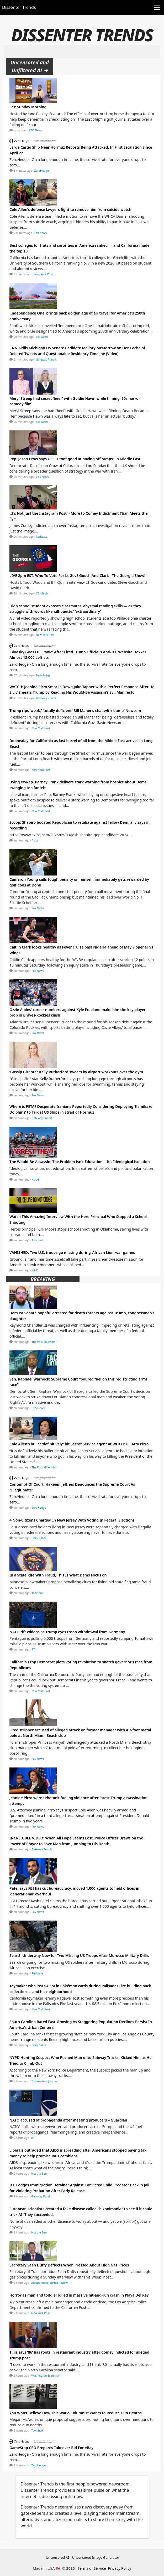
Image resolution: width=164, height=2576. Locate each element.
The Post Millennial (44, 1342)
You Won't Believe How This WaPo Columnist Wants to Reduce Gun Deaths (75, 2412)
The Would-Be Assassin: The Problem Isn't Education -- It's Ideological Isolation (79, 1161)
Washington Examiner (45, 2375)
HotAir (36, 1179)
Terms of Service (92, 2568)
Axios (35, 840)
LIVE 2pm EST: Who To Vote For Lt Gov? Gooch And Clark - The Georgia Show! (77, 575)
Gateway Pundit (46, 359)
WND (35, 1270)
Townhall (37, 1240)
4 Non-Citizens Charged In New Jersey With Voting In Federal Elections (72, 1520)
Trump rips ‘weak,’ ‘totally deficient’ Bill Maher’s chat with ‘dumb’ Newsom (75, 710)
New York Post (43, 274)
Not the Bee (38, 2173)
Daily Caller (39, 1538)
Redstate (41, 536)
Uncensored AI (57, 2557)
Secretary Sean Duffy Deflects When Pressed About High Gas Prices (69, 2265)
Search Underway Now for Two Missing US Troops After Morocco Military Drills (79, 1955)
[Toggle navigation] (157, 8)
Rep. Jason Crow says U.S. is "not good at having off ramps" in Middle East (74, 458)
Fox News (40, 233)
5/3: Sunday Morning (27, 106)
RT (33, 1649)
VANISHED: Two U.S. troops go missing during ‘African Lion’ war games (72, 1252)
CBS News (35, 130)
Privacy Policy (119, 2568)
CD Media (42, 593)
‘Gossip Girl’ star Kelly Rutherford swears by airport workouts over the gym (76, 1071)
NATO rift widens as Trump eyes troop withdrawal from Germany (67, 1631)
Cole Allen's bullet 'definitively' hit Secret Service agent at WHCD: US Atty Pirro (79, 1443)
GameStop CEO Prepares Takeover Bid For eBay (51, 2447)
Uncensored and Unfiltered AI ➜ (29, 66)
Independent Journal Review (49, 2283)
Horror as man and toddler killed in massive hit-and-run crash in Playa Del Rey (79, 2295)
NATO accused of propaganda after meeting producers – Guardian (68, 2120)
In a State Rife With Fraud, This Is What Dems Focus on (58, 1575)
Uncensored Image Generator (95, 2557)
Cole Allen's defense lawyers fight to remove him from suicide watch (70, 209)
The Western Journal (44, 2081)
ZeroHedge (41, 170)
